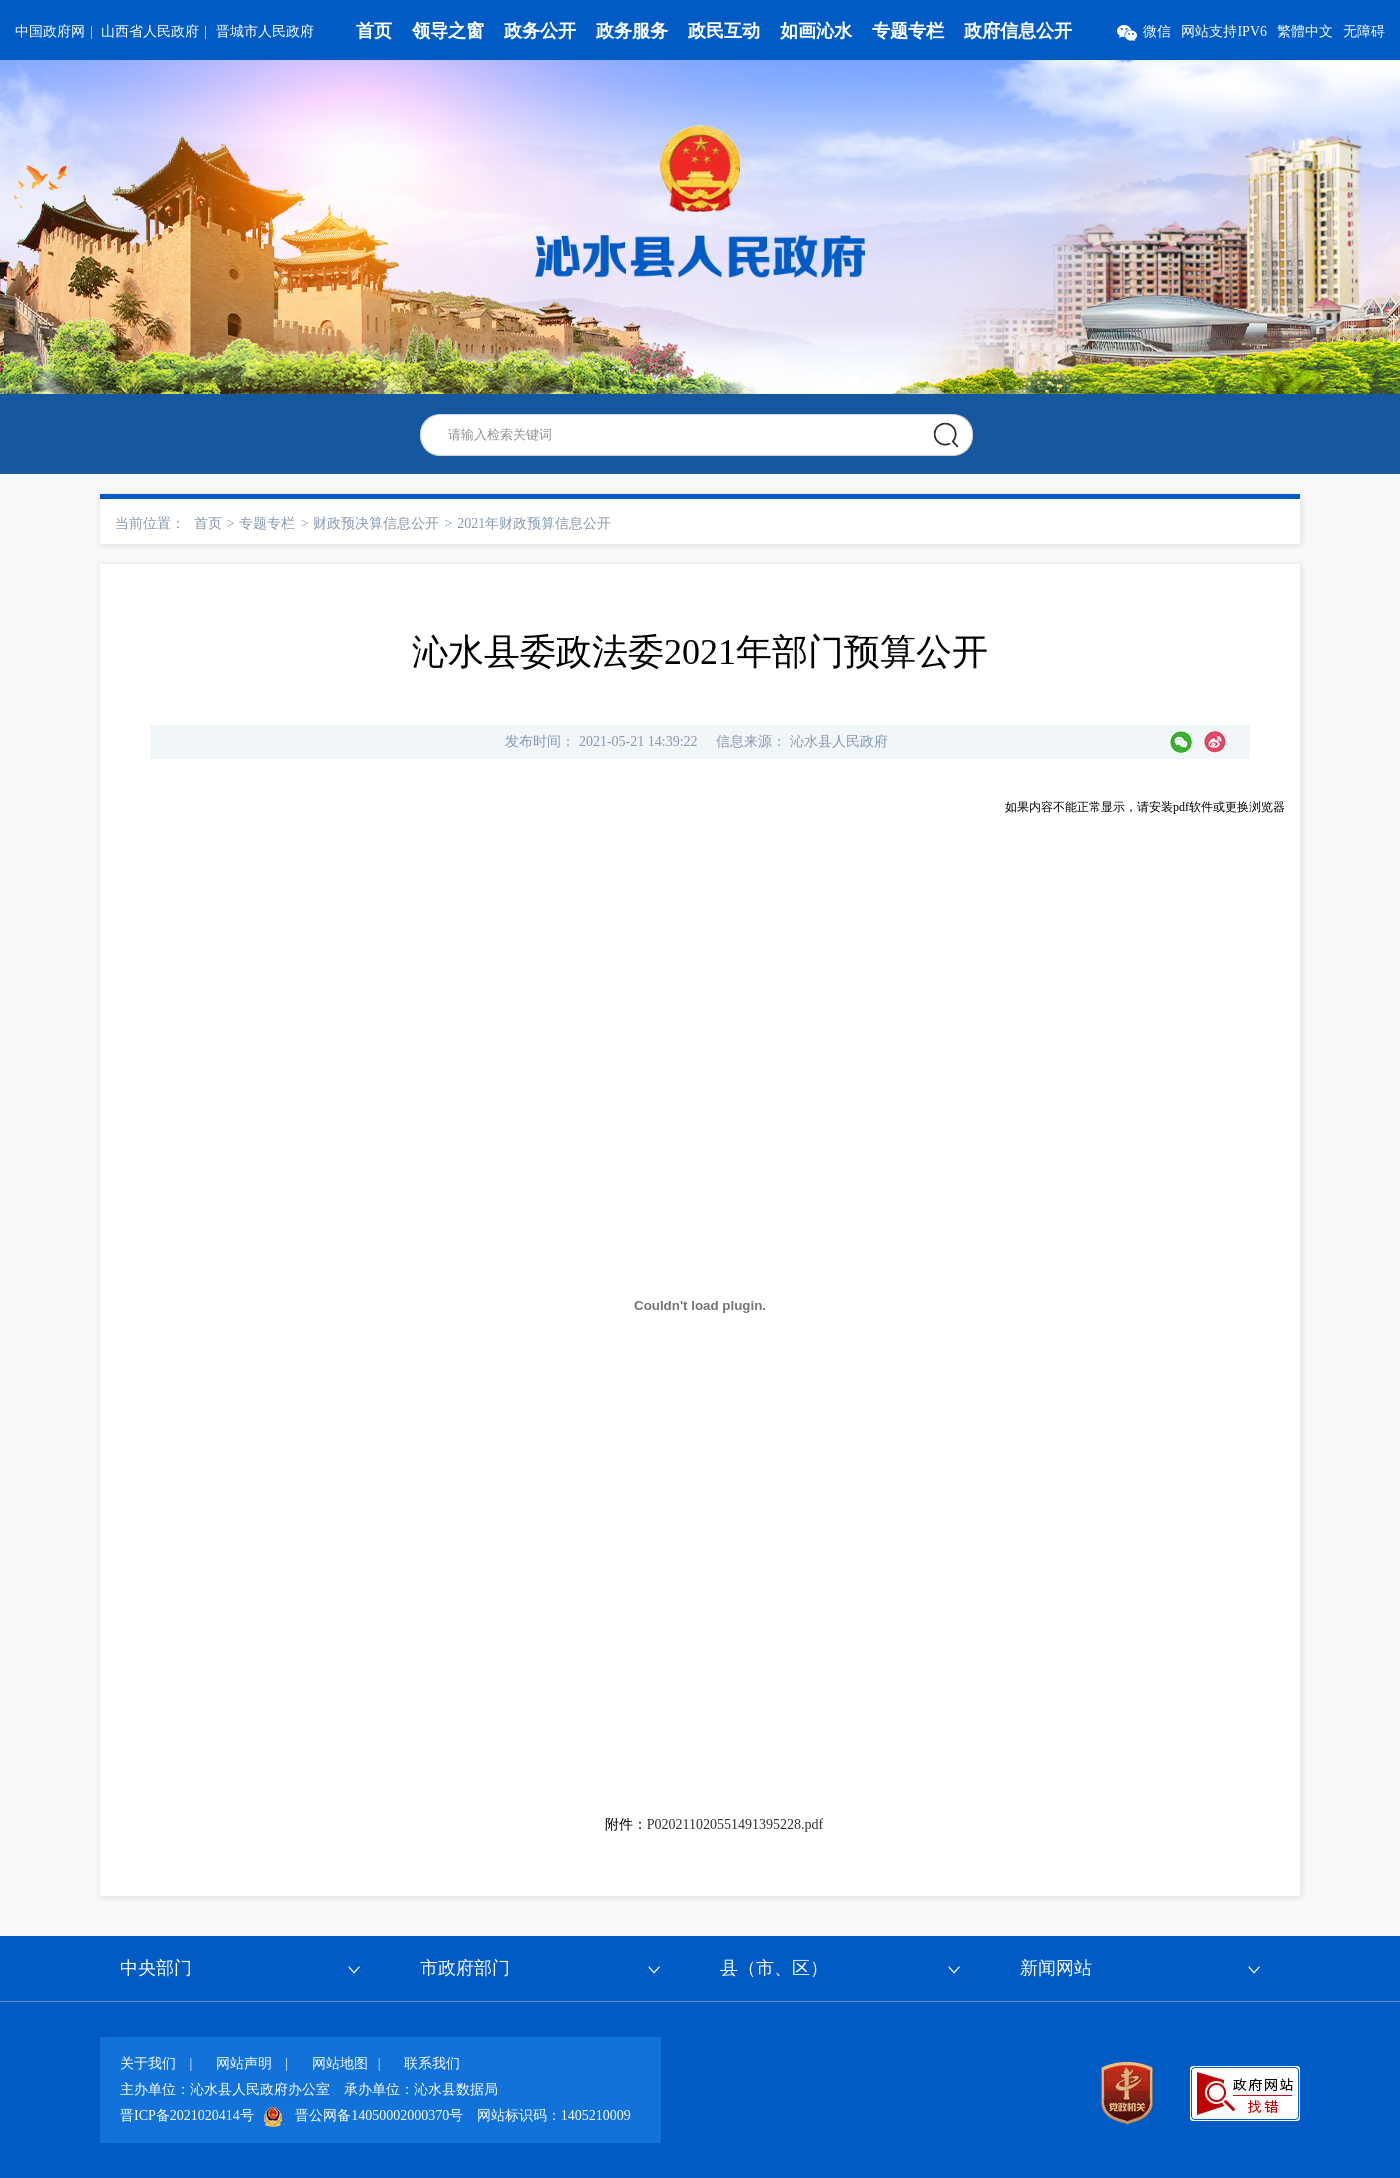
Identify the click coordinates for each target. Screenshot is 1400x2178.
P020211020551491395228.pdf (735, 1824)
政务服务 (632, 31)
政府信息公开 (1018, 31)
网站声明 (244, 2063)
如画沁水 (816, 31)
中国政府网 (50, 31)
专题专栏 (908, 31)
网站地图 (340, 2063)
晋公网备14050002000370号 (379, 2115)
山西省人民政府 (150, 31)
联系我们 (432, 2063)
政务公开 (540, 31)
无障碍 (1364, 31)
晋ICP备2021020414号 (187, 2115)
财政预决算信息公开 (376, 523)
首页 (374, 31)
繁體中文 (1305, 31)
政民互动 (724, 31)
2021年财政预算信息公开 (534, 523)
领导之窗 (448, 31)
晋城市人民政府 (265, 31)
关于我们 (148, 2063)
